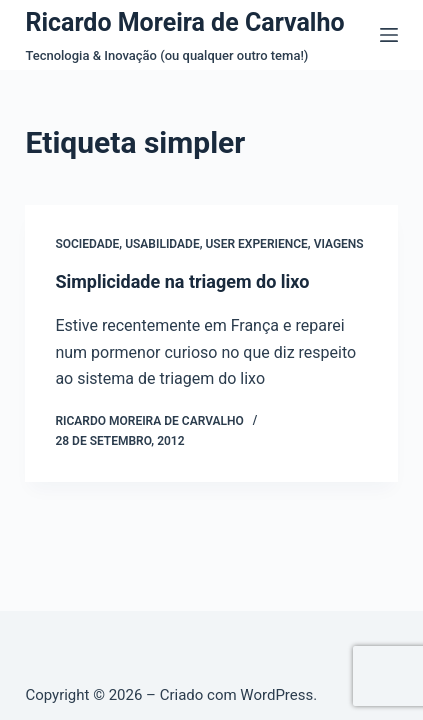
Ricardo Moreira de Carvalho (184, 22)
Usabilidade (162, 244)
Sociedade (87, 244)
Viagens (339, 244)
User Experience (256, 244)
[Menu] (389, 35)
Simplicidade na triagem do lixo (182, 281)
